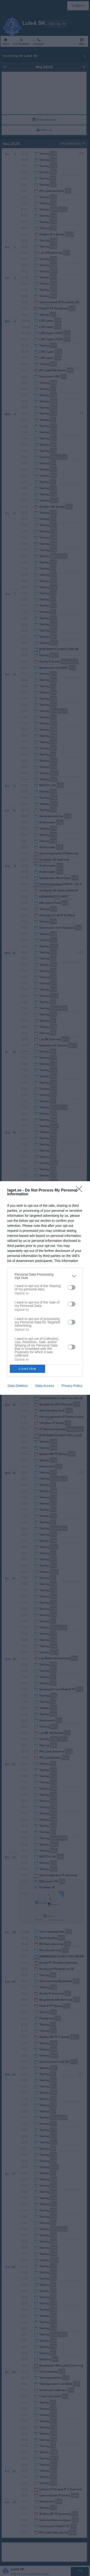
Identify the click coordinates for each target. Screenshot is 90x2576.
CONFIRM (27, 1369)
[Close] (80, 1190)
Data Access (44, 1386)
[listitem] (45, 1276)
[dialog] (45, 1288)
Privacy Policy (71, 1386)
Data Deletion (18, 1386)
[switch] (71, 1287)
